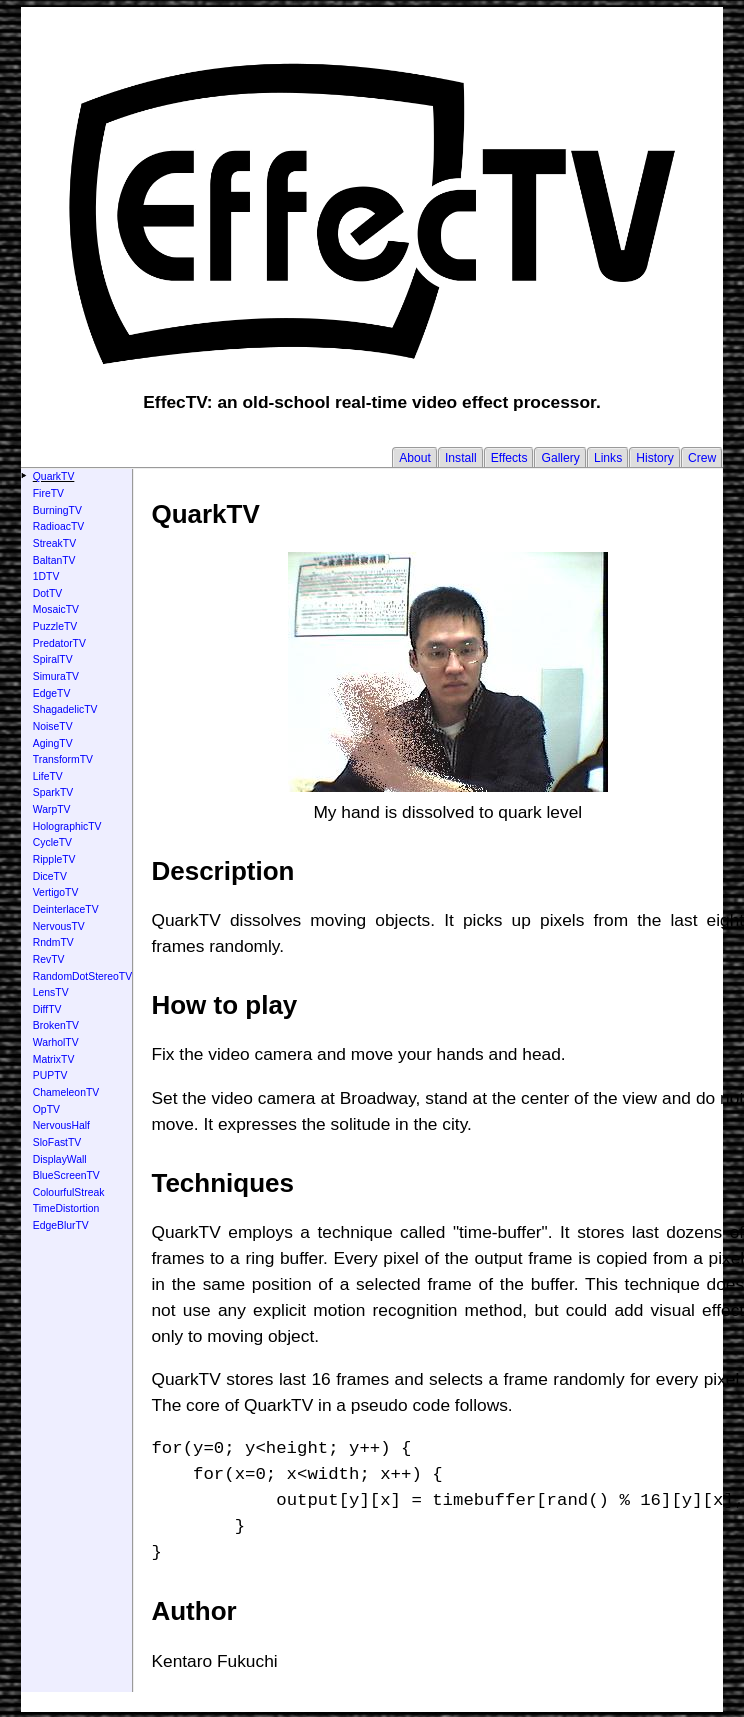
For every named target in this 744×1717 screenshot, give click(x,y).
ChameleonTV (66, 1092)
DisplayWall (60, 1159)
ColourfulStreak (69, 1192)
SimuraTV (56, 676)
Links (608, 458)
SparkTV (53, 792)
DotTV (47, 593)
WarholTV (56, 1042)
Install (461, 458)
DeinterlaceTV (66, 909)
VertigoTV (56, 892)
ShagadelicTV (65, 709)
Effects (509, 458)
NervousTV (59, 926)
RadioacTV (58, 526)
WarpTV (52, 809)
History (655, 458)
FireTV (48, 493)
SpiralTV (53, 659)
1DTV (46, 576)
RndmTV (53, 942)
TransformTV (63, 759)
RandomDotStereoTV (82, 976)
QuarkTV (54, 476)
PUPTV (50, 1075)
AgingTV (53, 743)
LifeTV (48, 776)
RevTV (49, 959)
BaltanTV (54, 560)
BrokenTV (56, 1025)
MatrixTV (54, 1059)
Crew (702, 458)
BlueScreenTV (66, 1175)
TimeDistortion (66, 1208)
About (415, 458)
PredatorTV (59, 643)
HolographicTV (67, 826)
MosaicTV (56, 609)
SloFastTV (57, 1142)
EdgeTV (52, 693)
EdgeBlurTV (61, 1225)
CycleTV (52, 842)
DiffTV (47, 1009)
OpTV (46, 1109)
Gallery (560, 458)
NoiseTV (53, 726)
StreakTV (54, 543)
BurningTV (57, 510)
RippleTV (54, 859)
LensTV (51, 992)
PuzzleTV (55, 626)
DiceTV (50, 876)
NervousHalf (61, 1125)
